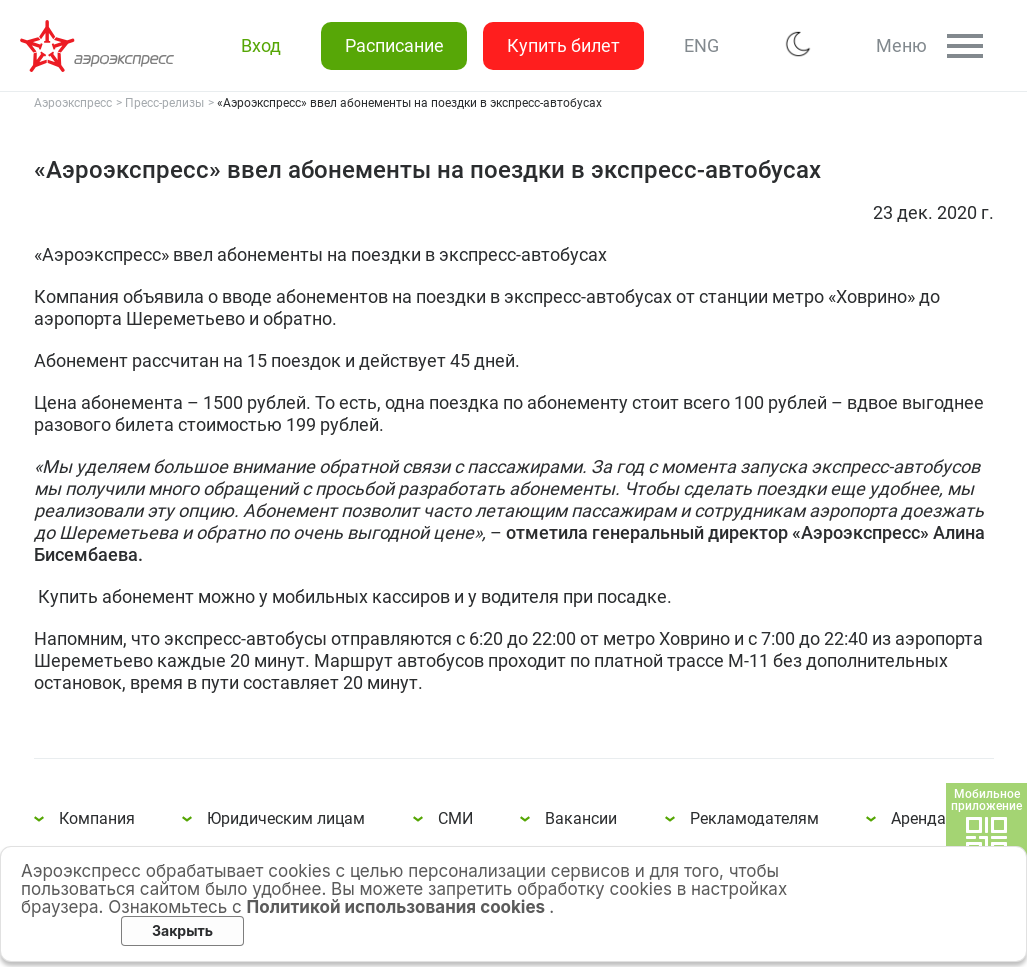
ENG (700, 45)
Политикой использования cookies (398, 907)
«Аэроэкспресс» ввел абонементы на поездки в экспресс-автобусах (100, 46)
